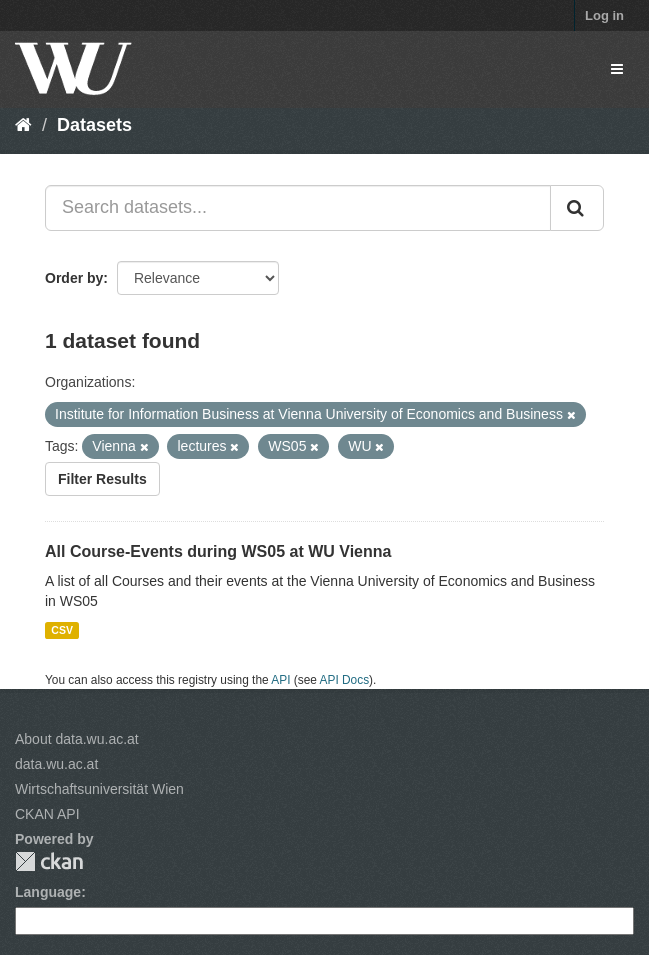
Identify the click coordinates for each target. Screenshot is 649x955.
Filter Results (102, 479)
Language (48, 892)
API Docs (345, 680)
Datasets (94, 125)
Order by (74, 278)
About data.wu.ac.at (77, 739)
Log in (604, 15)
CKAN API (47, 814)
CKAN (49, 861)
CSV (62, 630)
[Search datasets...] (298, 208)
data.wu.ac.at (56, 764)
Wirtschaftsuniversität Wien (99, 789)
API (280, 680)
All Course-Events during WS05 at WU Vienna (218, 551)
